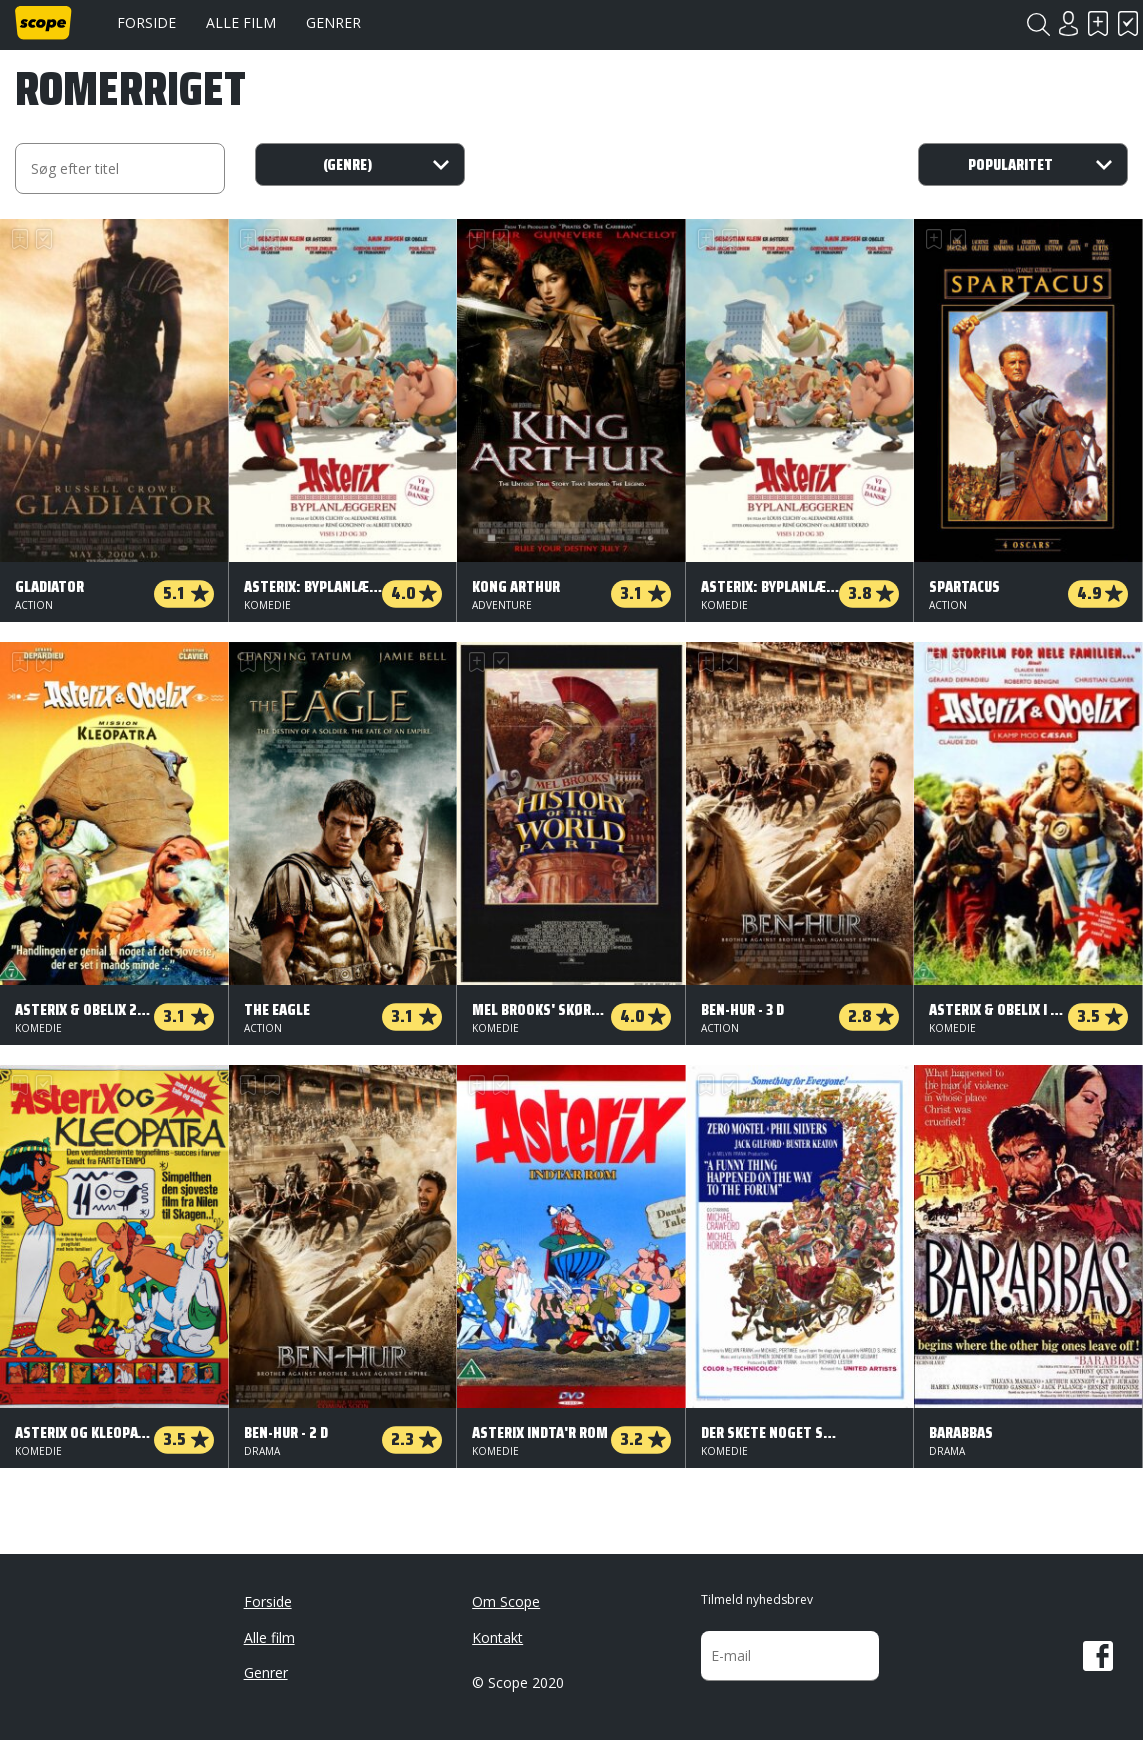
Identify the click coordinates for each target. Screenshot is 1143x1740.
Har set (1128, 23)
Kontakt (497, 1637)
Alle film (241, 22)
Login (1068, 23)
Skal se (1098, 23)
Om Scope (506, 1601)
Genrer (333, 22)
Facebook (1098, 1656)
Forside (146, 22)
